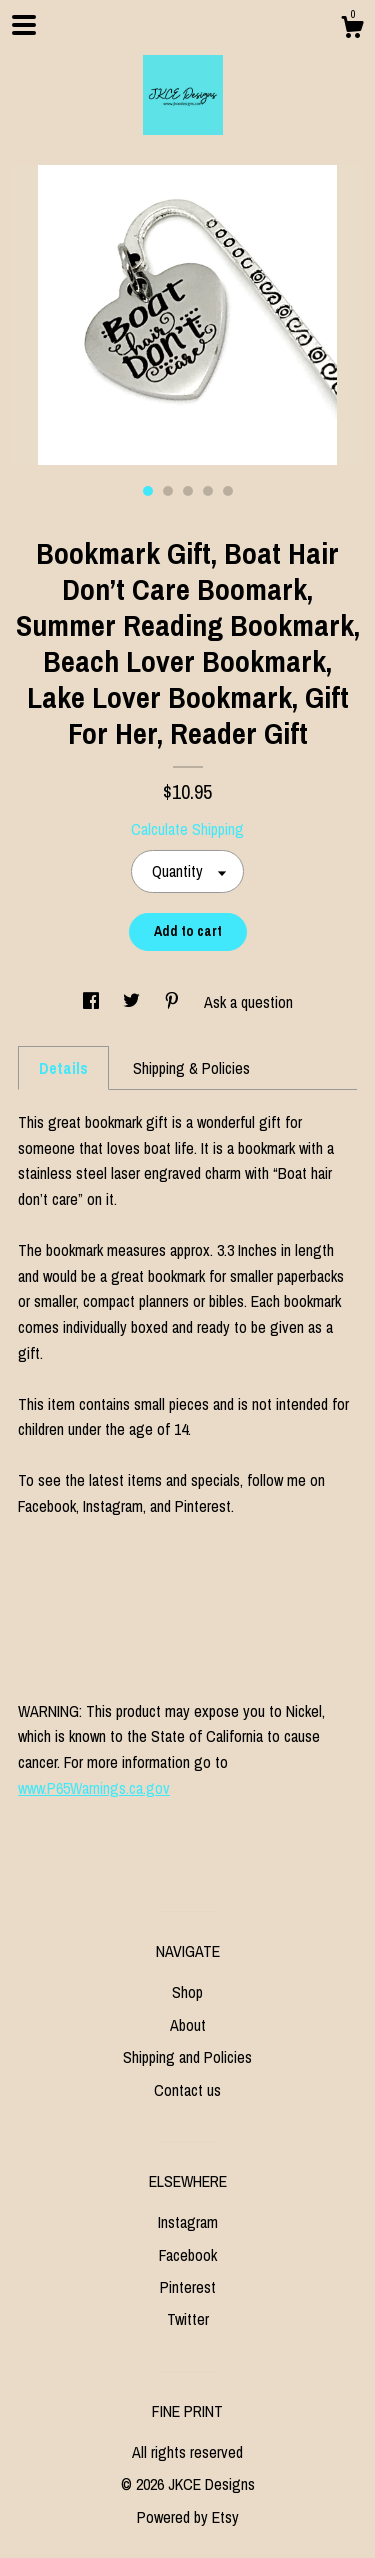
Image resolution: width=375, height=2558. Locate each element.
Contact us (187, 2090)
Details (63, 1068)
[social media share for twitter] (133, 1002)
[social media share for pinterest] (174, 1002)
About (188, 2025)
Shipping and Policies (187, 2057)
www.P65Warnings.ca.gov (94, 1788)
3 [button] (188, 491)
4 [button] (208, 491)
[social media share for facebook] (93, 1002)
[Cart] (352, 30)
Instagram (188, 2222)
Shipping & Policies (191, 1068)
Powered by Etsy (188, 2517)
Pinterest (188, 2287)
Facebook (188, 2255)
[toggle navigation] (24, 25)
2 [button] (168, 491)
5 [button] (228, 491)
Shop (187, 1992)
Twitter (188, 2319)
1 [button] (148, 491)
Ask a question (248, 1002)
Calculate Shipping (187, 829)
